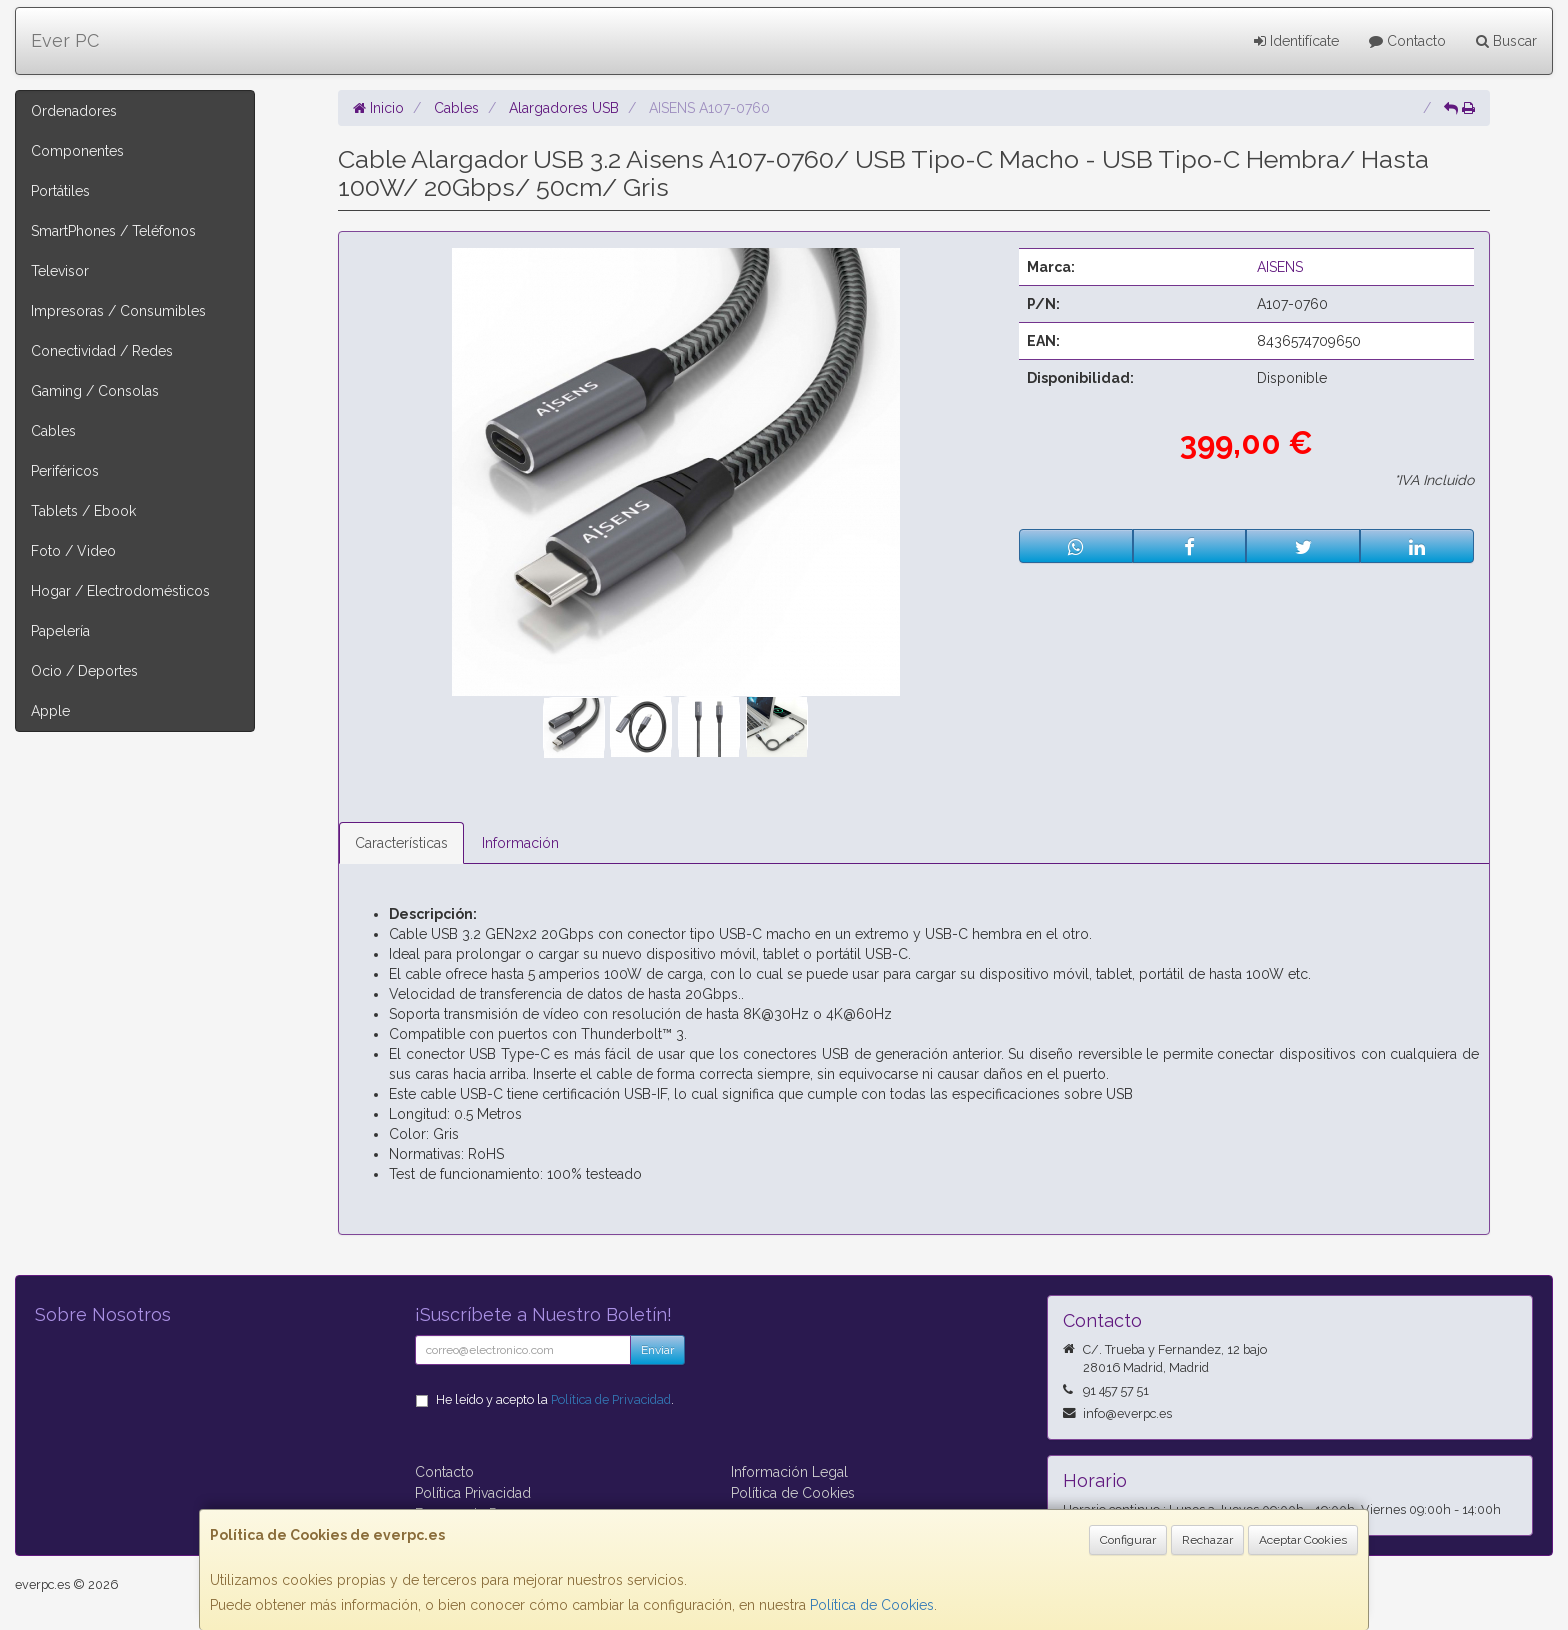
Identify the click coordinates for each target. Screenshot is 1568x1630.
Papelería (60, 631)
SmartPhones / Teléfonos (113, 231)
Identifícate (1296, 41)
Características (401, 843)
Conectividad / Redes (102, 351)
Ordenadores (74, 111)
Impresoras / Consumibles (118, 311)
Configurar (1128, 1540)
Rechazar (1207, 1540)
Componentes (77, 151)
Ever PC (65, 40)
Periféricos (65, 471)
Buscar (1506, 41)
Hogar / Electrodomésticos (120, 591)
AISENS (1280, 267)
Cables (53, 431)
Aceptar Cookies (1303, 1540)
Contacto (1407, 41)
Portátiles (60, 191)
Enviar (657, 1350)
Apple (50, 711)
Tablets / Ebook (83, 511)
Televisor (60, 271)
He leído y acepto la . (555, 1399)
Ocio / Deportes (84, 671)
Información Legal (789, 1472)
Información (520, 843)
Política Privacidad (473, 1493)
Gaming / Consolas (95, 391)
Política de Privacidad (611, 1399)
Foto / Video (73, 551)
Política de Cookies (872, 1605)
